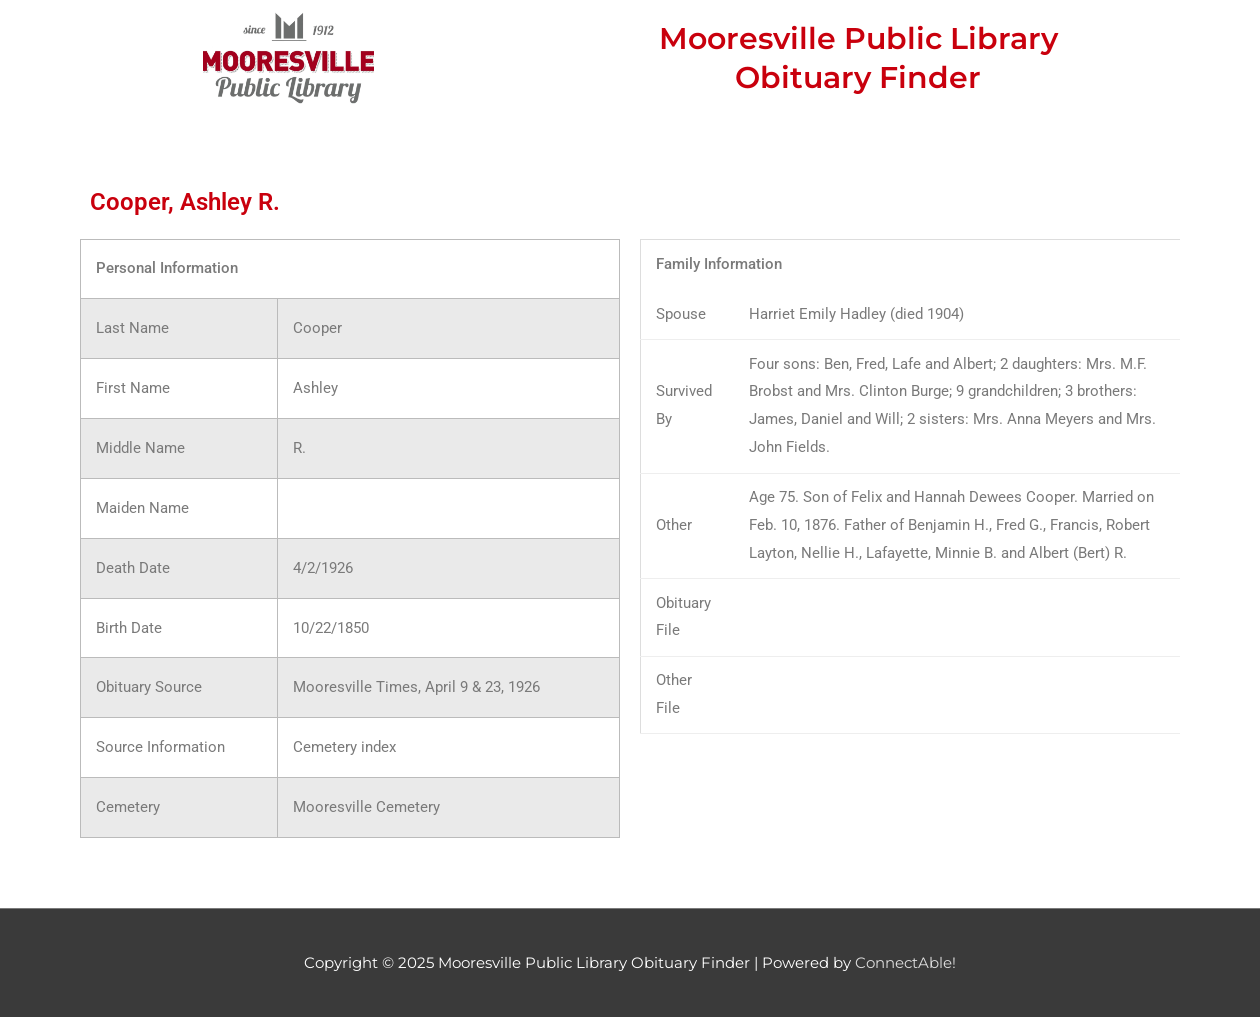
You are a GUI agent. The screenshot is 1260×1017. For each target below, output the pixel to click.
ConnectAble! (905, 962)
